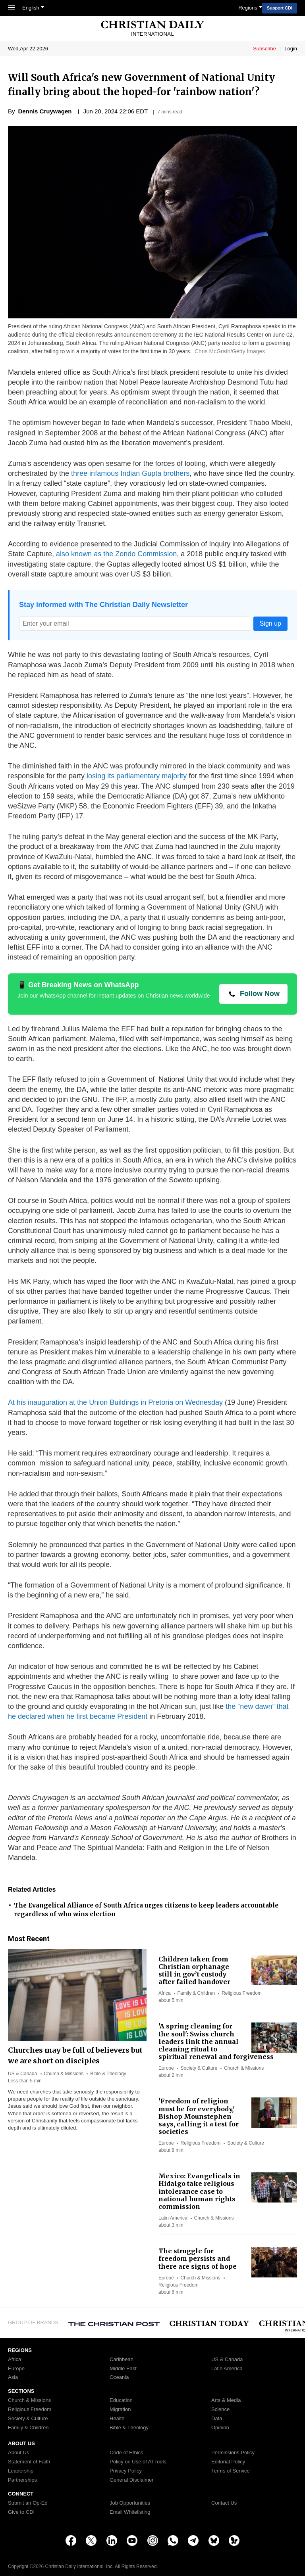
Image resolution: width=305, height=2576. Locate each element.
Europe (166, 2068)
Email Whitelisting (130, 2512)
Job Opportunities (130, 2503)
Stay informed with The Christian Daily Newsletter (103, 605)
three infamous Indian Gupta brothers (130, 473)
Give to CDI (21, 2512)
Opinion (220, 2427)
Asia (13, 2377)
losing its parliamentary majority (137, 776)
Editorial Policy (228, 2462)
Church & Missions (63, 2073)
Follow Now (260, 994)
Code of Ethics (126, 2452)
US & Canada (22, 2073)
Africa (164, 1993)
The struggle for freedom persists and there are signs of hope (197, 2258)
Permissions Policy (233, 2452)
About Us (18, 2452)
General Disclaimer (132, 2480)
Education (121, 2400)
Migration (120, 2409)
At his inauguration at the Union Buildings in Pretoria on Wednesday (115, 1402)
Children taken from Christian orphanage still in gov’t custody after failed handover (194, 1970)
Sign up (270, 623)
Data (216, 2418)
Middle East (123, 2368)
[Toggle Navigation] (11, 8)
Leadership (20, 2471)
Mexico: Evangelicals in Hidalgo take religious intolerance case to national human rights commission (199, 2191)
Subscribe (265, 49)
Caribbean (121, 2359)
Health (117, 2418)
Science (220, 2409)
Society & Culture (199, 2068)
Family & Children (196, 1993)
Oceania (119, 2377)
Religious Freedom (242, 1993)
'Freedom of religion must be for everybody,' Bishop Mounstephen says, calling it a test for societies (198, 2116)
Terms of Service (230, 2471)
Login (290, 49)
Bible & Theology (108, 2073)
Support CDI (279, 8)
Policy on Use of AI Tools (138, 2462)
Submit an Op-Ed (28, 2503)
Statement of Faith (29, 2462)
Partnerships (22, 2480)
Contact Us (224, 2503)
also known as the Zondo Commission (116, 554)
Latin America (172, 2218)
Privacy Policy (126, 2471)
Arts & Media (226, 2400)
